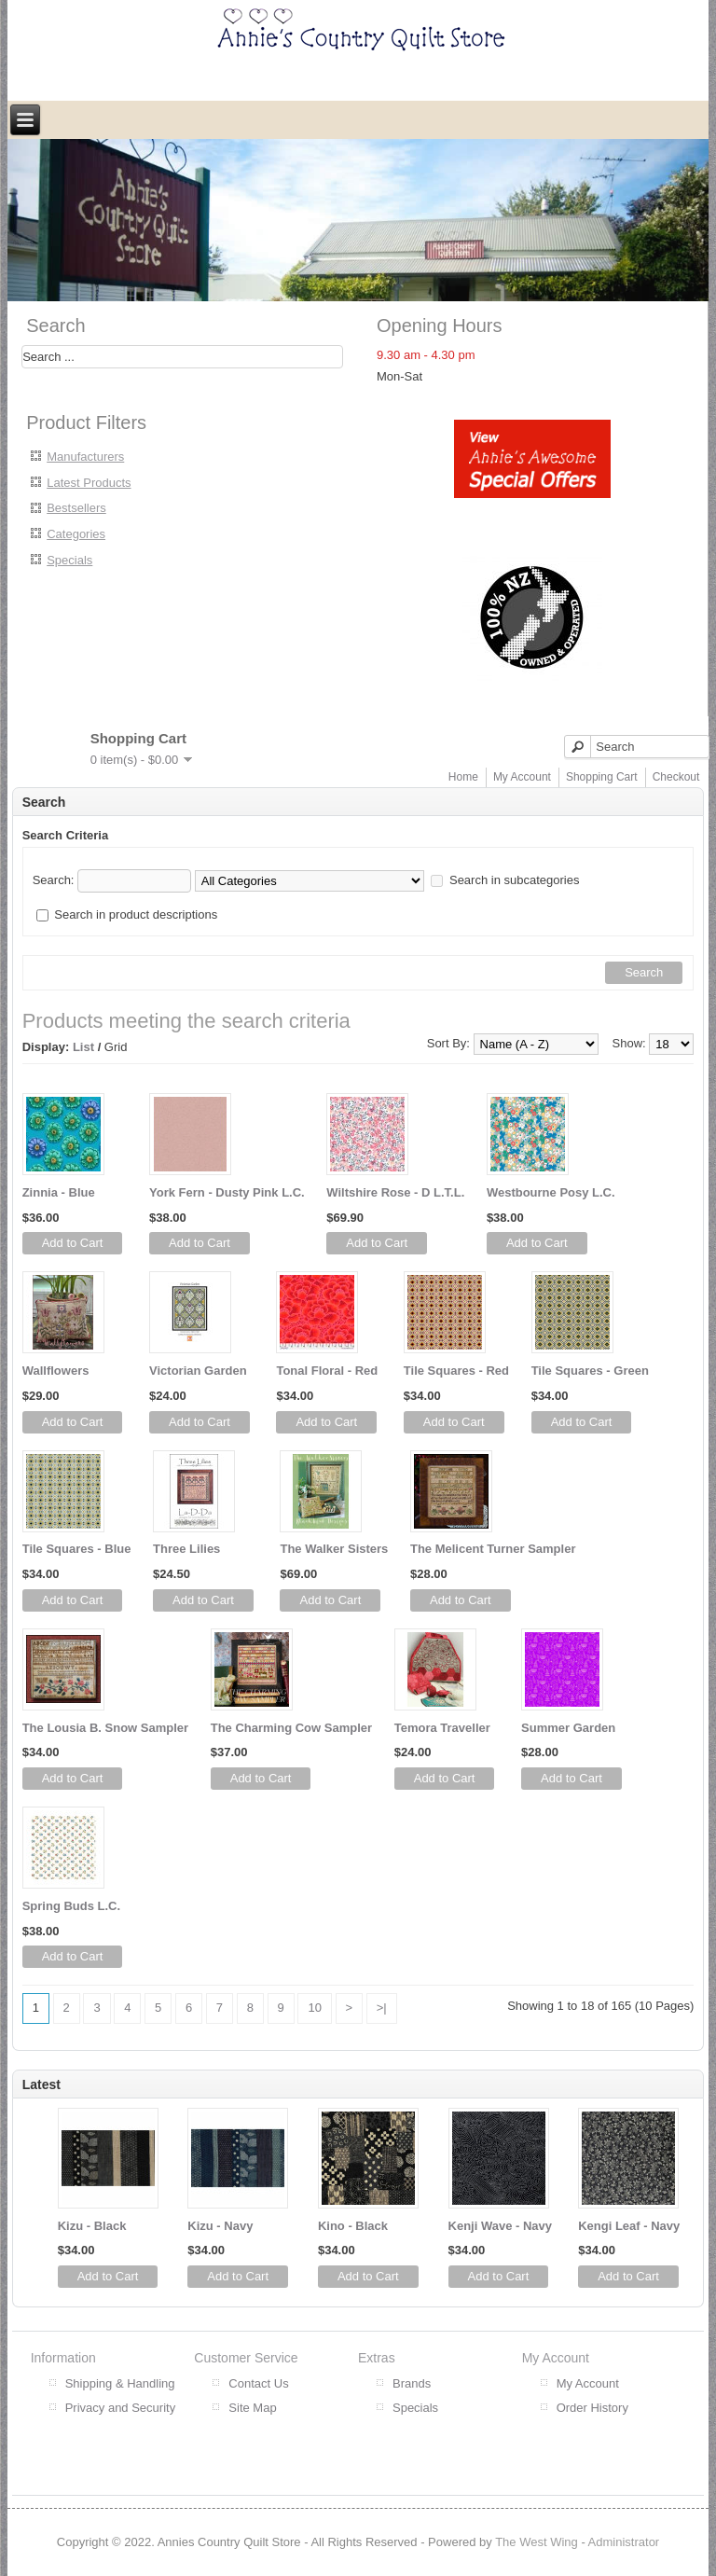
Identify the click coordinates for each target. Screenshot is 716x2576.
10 (314, 2008)
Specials (69, 560)
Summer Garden (568, 1728)
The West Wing (536, 2542)
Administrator (624, 2542)
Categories (76, 534)
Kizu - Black (92, 2226)
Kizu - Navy (220, 2226)
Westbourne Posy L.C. (551, 1192)
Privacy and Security (120, 2408)
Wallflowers (56, 1371)
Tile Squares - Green (590, 1371)
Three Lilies (186, 1549)
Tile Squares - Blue (76, 1549)
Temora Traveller (442, 1728)
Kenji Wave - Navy (500, 2226)
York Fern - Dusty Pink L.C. (227, 1192)
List (83, 1047)
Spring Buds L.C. (71, 1906)
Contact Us (258, 2383)
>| (382, 2008)
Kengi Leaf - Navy (629, 2226)
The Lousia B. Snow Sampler (105, 1728)
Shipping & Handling (120, 2383)
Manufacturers (85, 457)
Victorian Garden (198, 1371)
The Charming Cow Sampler (291, 1728)
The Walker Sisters (334, 1549)
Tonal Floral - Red (327, 1371)
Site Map (252, 2408)
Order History (592, 2408)
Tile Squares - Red (456, 1371)
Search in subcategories (514, 880)
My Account (522, 776)
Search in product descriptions (135, 914)
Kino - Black (353, 2226)
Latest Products (89, 483)
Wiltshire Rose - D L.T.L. (395, 1192)
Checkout (676, 776)
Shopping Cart (602, 776)
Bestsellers (76, 508)
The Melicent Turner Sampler (492, 1549)
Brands (411, 2383)
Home (463, 776)
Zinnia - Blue (58, 1192)
